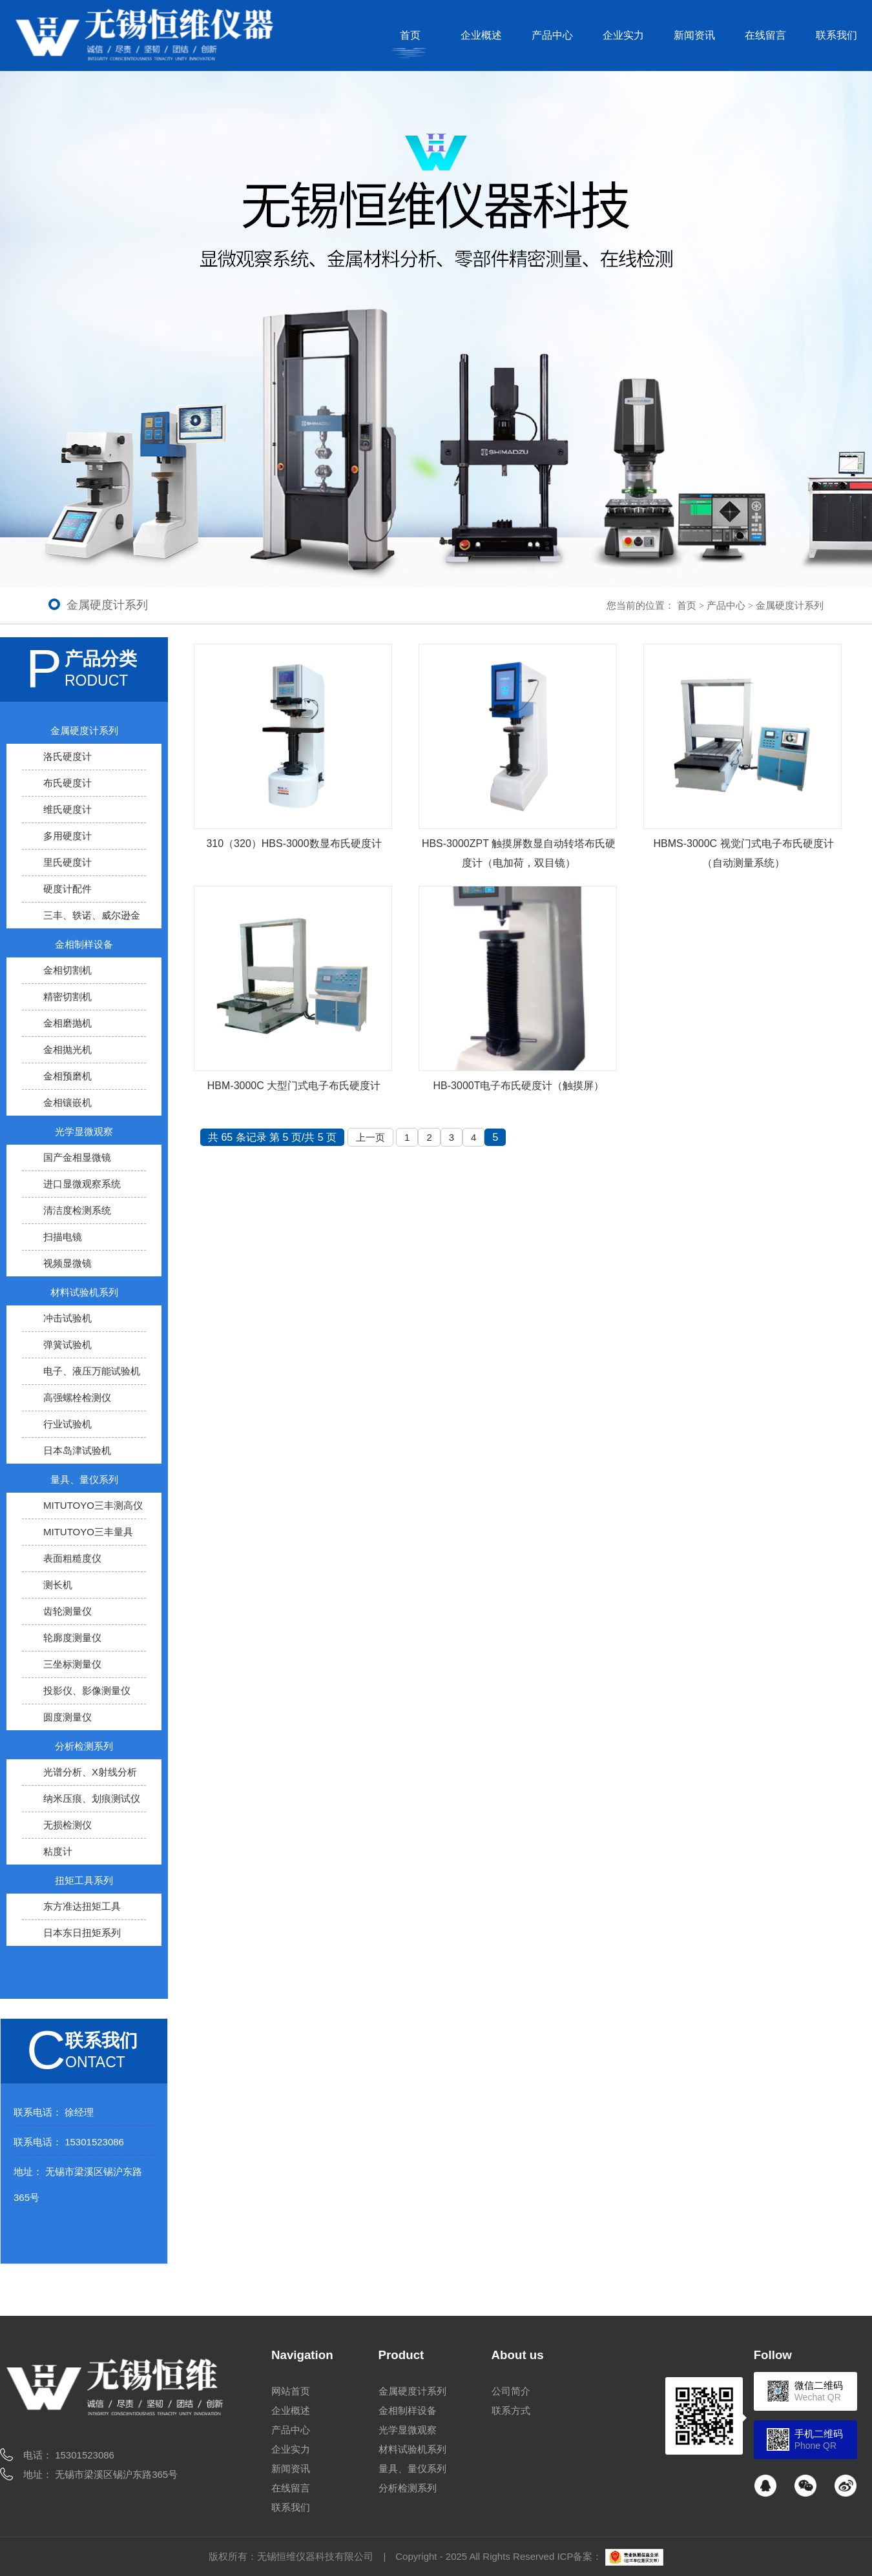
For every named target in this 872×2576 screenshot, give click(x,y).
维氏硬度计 (67, 809)
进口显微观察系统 (82, 1183)
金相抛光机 (67, 1049)
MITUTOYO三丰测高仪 (93, 1505)
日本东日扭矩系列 (82, 1932)
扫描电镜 (62, 1236)
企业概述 (481, 35)
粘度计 (57, 1851)
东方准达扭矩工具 (82, 1906)
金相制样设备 (84, 944)
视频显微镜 (67, 1263)
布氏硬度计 (67, 782)
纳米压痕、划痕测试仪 (91, 1798)
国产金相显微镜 (77, 1157)
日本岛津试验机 (77, 1450)
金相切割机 (67, 970)
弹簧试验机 (67, 1344)
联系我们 (836, 35)
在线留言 (765, 35)
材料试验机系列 (84, 1292)
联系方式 (511, 2410)
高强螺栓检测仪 (77, 1397)
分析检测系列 (84, 1746)
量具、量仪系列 (84, 1479)
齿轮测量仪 (67, 1611)
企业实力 (623, 35)
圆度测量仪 (67, 1717)
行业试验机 (67, 1423)
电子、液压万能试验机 (91, 1370)
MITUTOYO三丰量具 (88, 1531)
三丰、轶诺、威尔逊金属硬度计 (82, 922)
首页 (410, 35)
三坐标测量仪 (72, 1664)
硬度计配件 (67, 888)
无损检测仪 (67, 1824)
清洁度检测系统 (77, 1210)
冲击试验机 (67, 1318)
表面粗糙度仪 (72, 1558)
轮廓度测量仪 (72, 1637)
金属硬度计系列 (790, 605)
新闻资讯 (694, 35)
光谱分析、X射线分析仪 (81, 1779)
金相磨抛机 (67, 1022)
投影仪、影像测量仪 (86, 1690)
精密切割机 (67, 996)
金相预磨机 (67, 1075)
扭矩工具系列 (84, 1880)
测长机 (57, 1584)
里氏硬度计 (67, 862)
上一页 (370, 1137)
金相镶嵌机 (67, 1102)
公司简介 (511, 2391)
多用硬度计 (67, 835)
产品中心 (552, 35)
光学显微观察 (84, 1131)
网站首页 (290, 2391)
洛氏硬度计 (67, 756)
